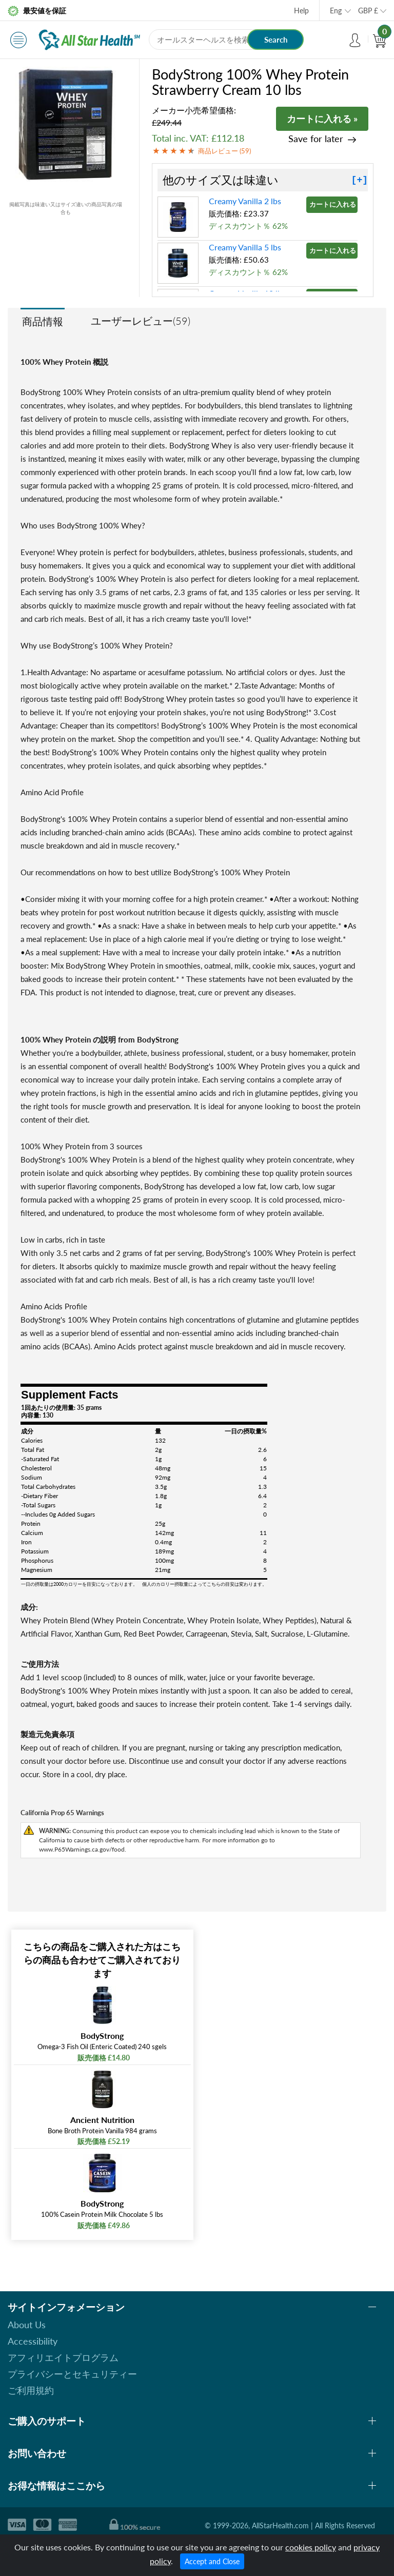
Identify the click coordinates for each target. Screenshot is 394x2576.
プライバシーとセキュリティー (72, 2374)
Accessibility (32, 2341)
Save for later (315, 138)
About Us (27, 2324)
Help (301, 10)
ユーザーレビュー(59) (140, 320)
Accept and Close (212, 2561)
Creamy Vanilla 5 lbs (245, 247)
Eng (336, 10)
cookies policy (310, 2547)
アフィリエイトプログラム (63, 2357)
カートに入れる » (322, 118)
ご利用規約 (31, 2390)
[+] (359, 180)
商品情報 (42, 321)
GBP (368, 10)
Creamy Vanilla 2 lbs (245, 201)
